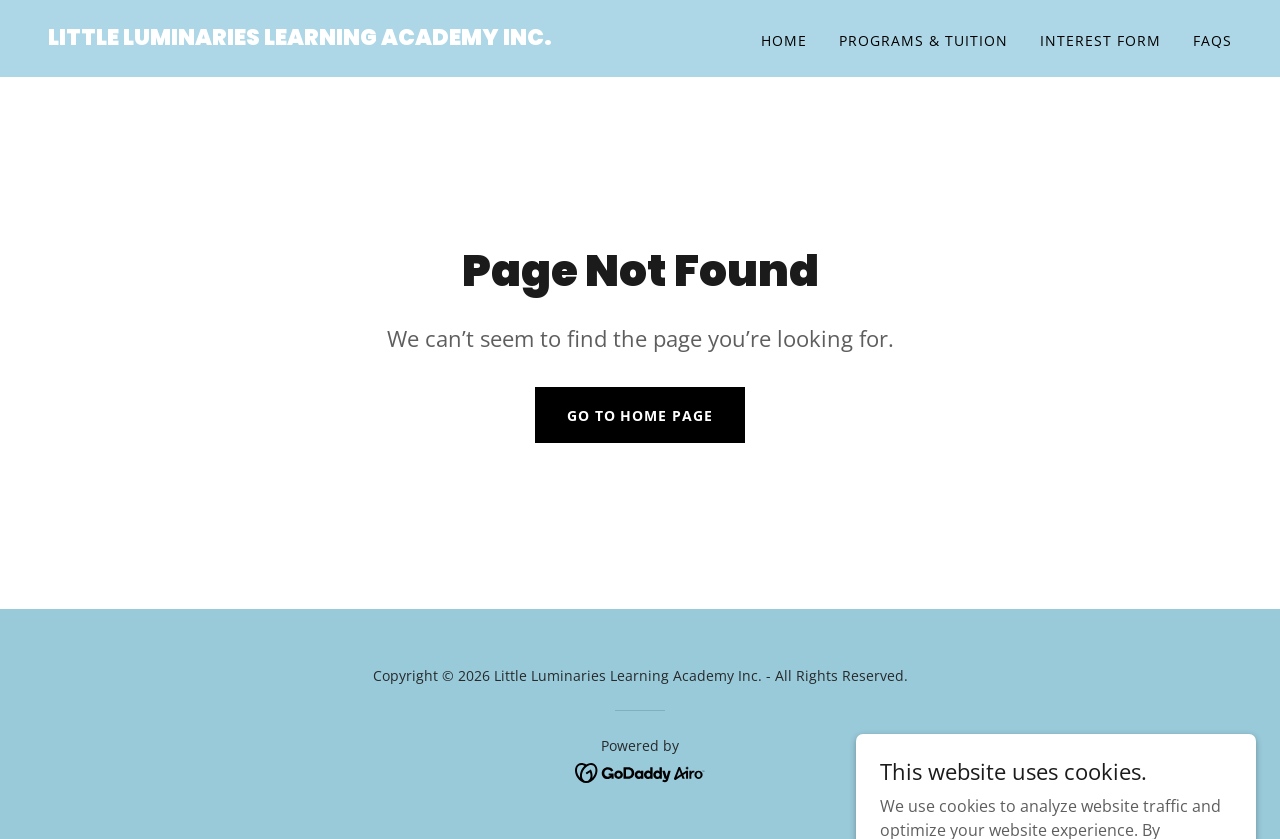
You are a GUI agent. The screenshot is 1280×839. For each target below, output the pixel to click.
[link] (300, 39)
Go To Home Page (640, 415)
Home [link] (784, 40)
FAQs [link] (1212, 40)
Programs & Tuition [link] (923, 40)
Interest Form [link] (1100, 40)
